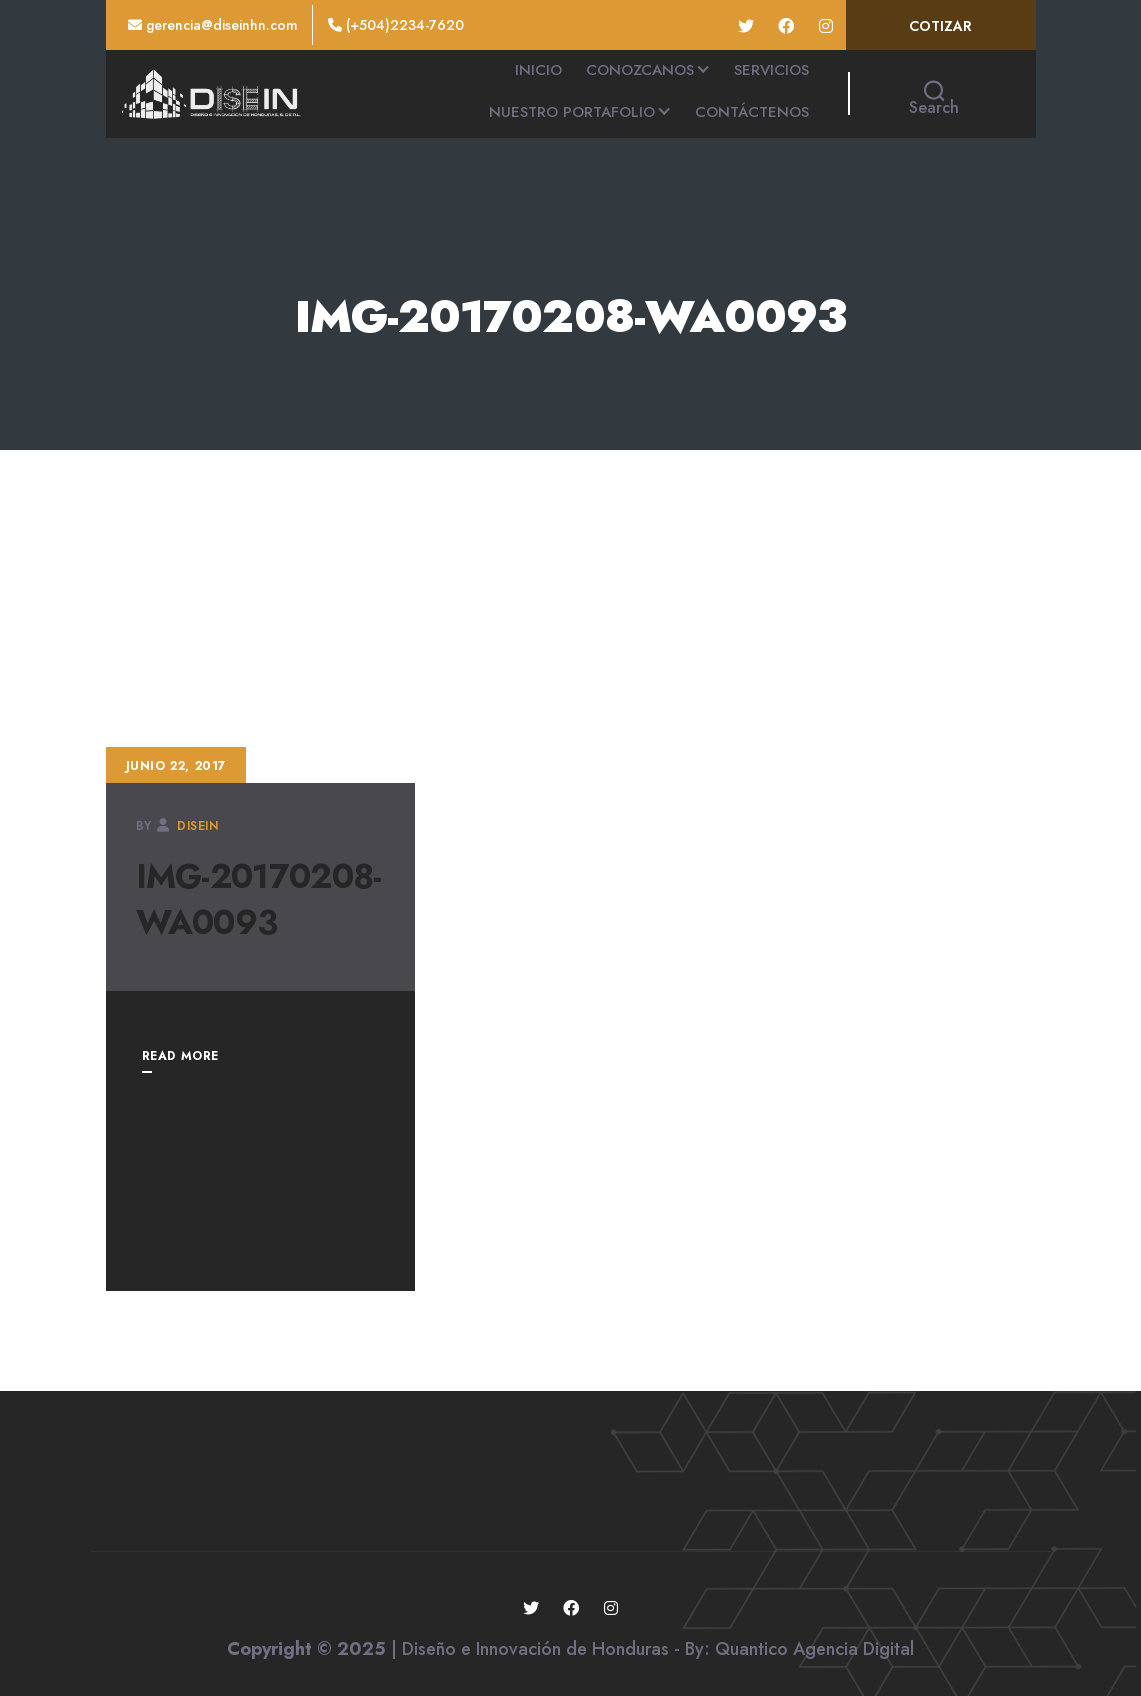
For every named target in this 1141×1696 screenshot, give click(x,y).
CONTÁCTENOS (752, 112)
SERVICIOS (771, 70)
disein (198, 826)
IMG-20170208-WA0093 (259, 899)
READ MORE (180, 1056)
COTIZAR (940, 26)
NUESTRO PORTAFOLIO (572, 112)
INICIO (538, 70)
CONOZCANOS (640, 70)
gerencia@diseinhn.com (213, 25)
